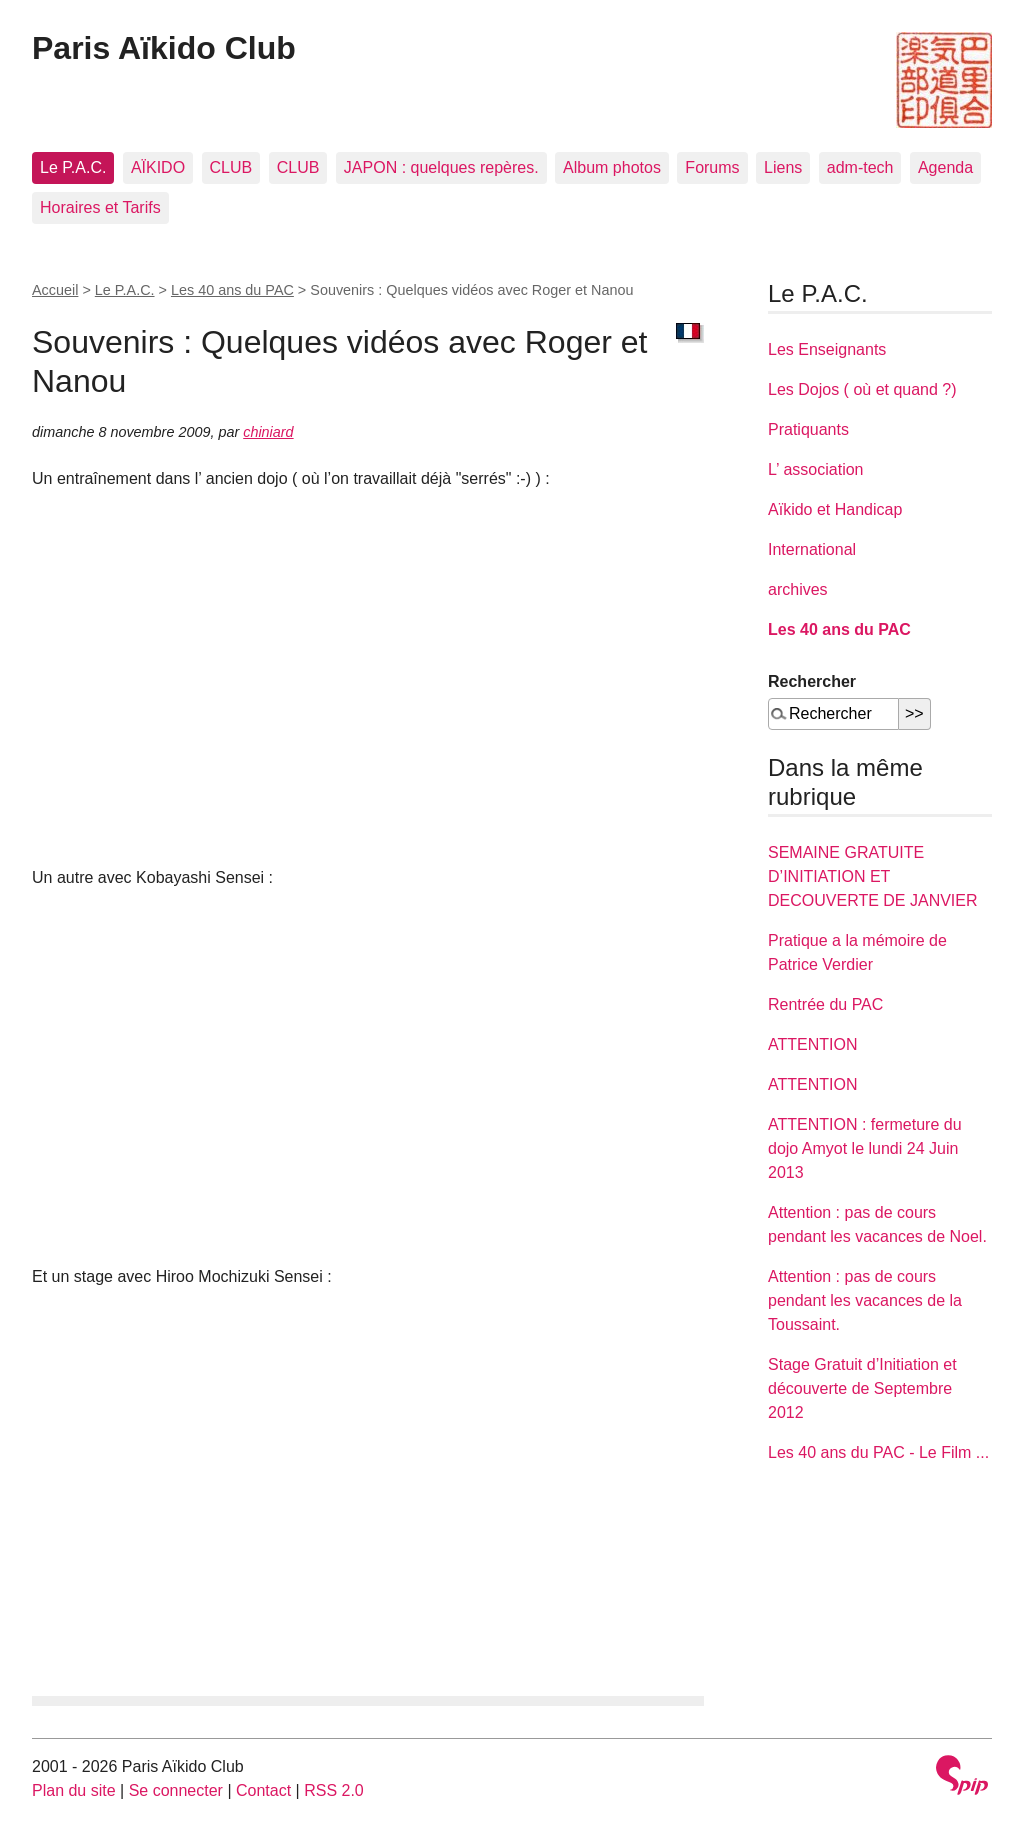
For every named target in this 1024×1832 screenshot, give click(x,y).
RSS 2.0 (334, 1790)
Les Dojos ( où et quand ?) (862, 389)
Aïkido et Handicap (835, 509)
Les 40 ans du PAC (232, 290)
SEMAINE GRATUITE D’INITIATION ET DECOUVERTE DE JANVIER (873, 876)
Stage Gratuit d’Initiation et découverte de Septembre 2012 (862, 1388)
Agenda (945, 167)
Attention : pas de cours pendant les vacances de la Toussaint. (865, 1300)
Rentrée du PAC (825, 1004)
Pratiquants (808, 429)
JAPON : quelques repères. (441, 167)
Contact (263, 1790)
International (812, 549)
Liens (783, 167)
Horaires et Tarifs (100, 207)
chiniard (268, 432)
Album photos (612, 167)
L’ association (815, 469)
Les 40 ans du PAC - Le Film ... (878, 1452)
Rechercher (812, 681)
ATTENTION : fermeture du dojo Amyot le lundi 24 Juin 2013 (865, 1148)
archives (798, 589)
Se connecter (176, 1790)
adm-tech (860, 167)
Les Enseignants (827, 349)
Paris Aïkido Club (164, 48)
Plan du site (74, 1790)
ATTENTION (812, 1044)
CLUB (231, 167)
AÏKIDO (158, 167)
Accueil (55, 290)
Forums (712, 167)
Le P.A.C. (73, 167)
